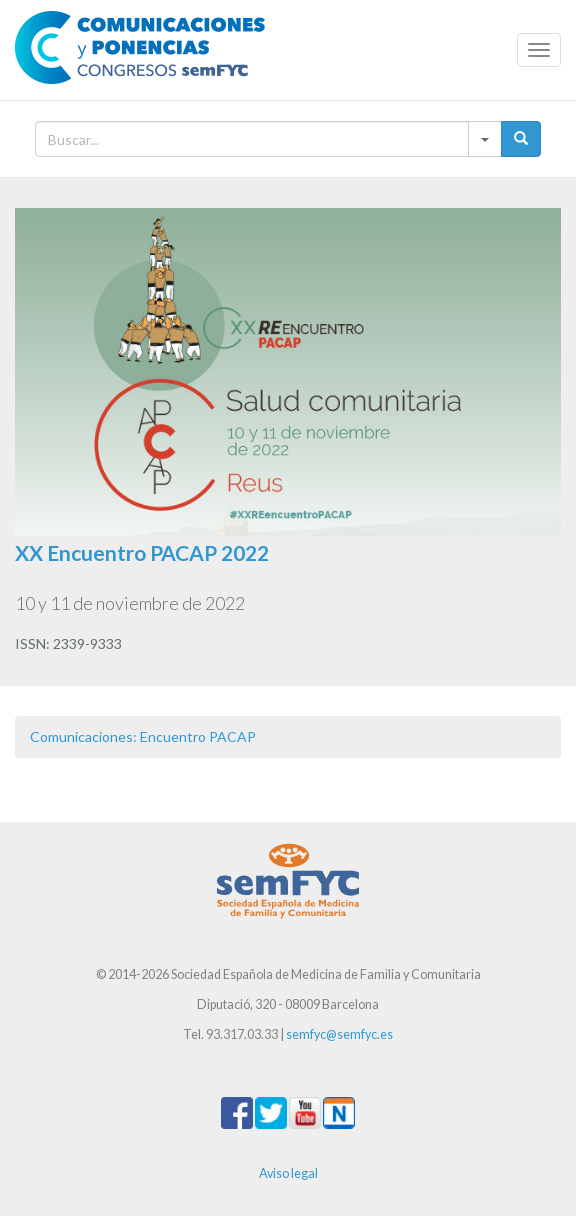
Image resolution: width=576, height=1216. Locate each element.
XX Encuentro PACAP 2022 (142, 552)
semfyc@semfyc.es (339, 1034)
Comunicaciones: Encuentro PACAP (143, 736)
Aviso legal (288, 1173)
